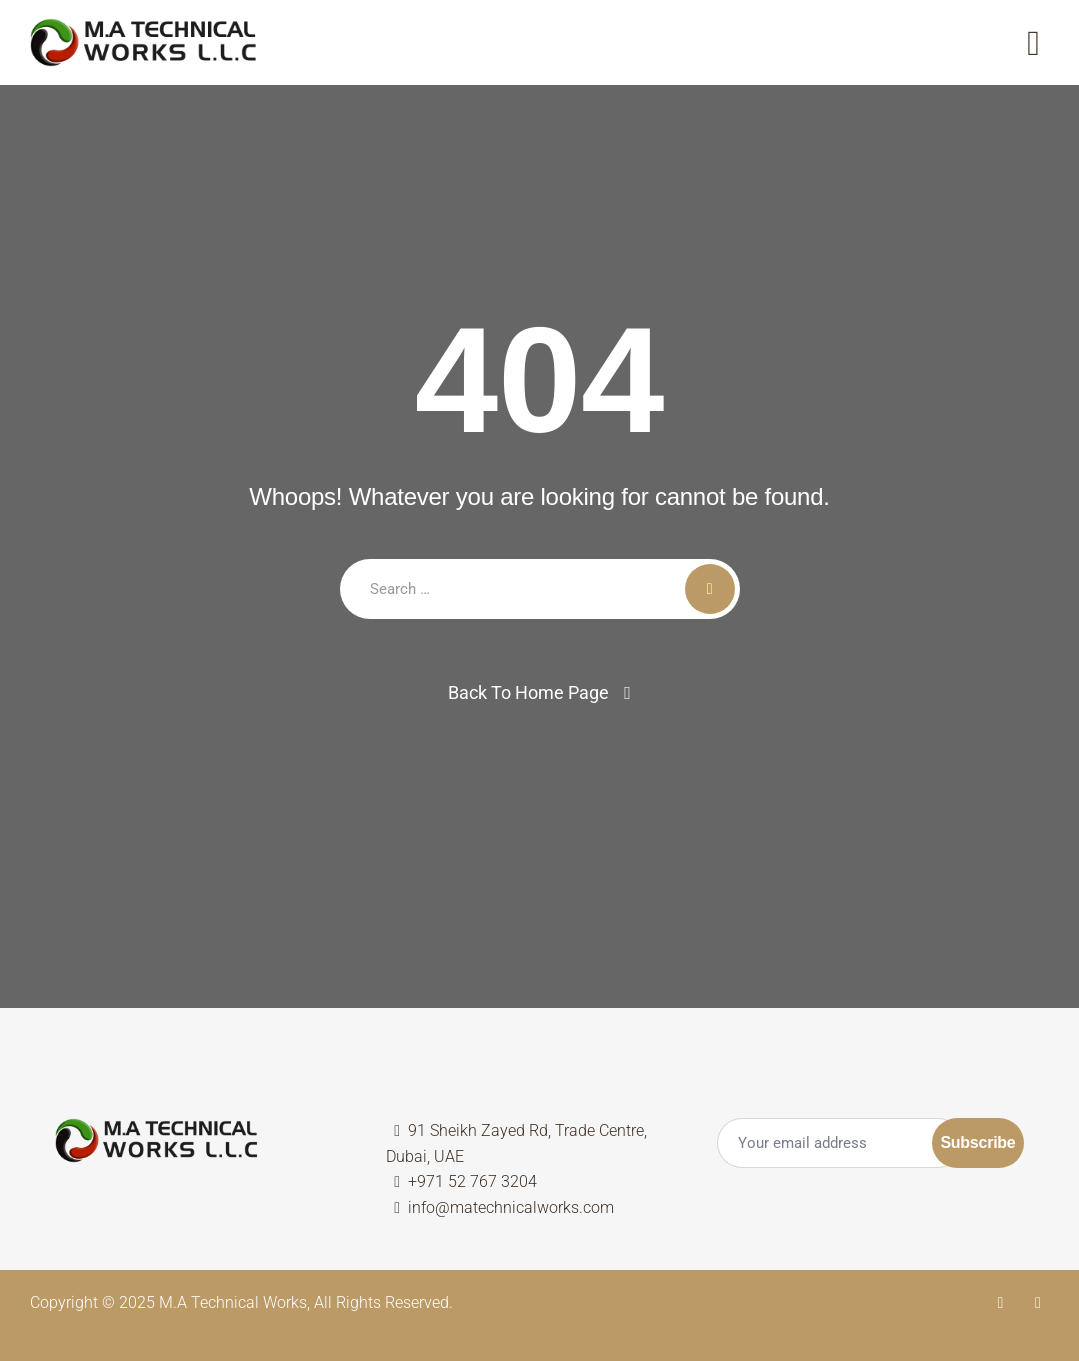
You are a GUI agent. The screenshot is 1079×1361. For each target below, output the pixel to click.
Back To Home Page (528, 692)
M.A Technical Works (233, 1302)
